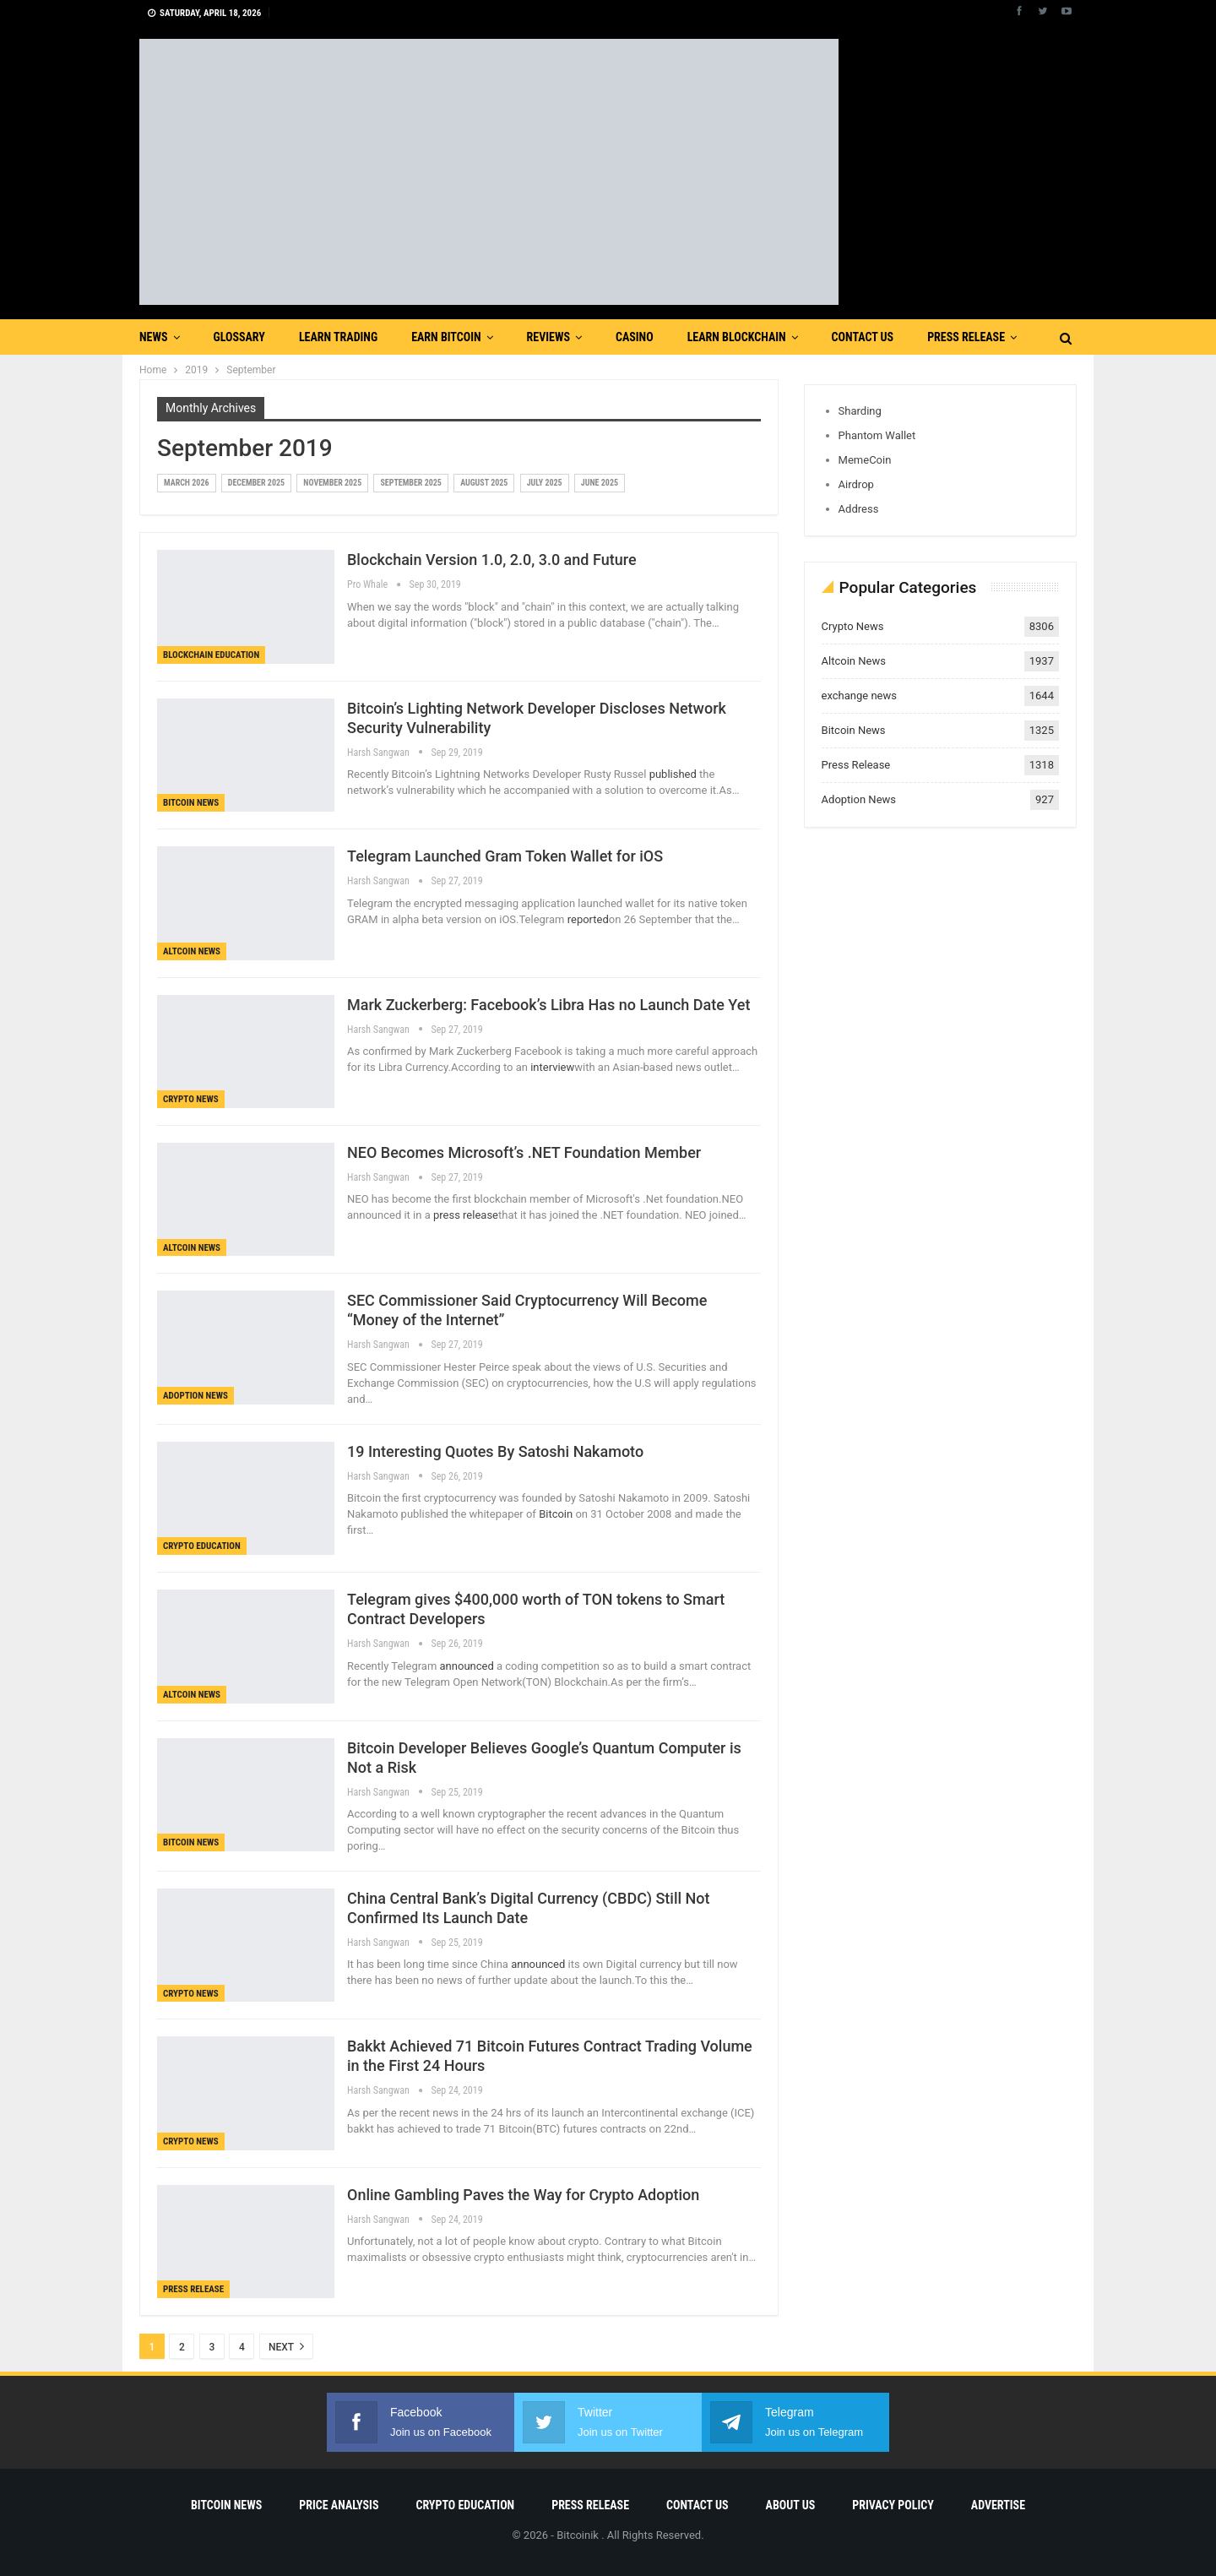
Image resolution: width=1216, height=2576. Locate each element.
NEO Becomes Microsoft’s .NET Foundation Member (524, 1152)
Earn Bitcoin (445, 337)
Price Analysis (338, 2505)
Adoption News (195, 1395)
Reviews (548, 337)
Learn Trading (338, 337)
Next (286, 2346)
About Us (791, 2505)
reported (588, 919)
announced (467, 1666)
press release (465, 1215)
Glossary (239, 337)
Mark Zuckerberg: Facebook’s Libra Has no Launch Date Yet (548, 1005)
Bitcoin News (191, 802)
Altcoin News (191, 951)
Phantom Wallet (877, 435)
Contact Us (863, 337)
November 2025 (332, 482)
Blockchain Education (211, 654)
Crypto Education (202, 1546)
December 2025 (256, 482)
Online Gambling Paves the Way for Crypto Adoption (523, 2195)
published (673, 774)
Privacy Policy (893, 2505)
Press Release (966, 337)
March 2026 (186, 482)
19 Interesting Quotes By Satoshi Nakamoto (495, 1451)
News (153, 337)
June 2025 (599, 482)
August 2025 (484, 482)
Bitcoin (557, 1514)
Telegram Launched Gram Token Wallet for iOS (505, 856)
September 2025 (410, 482)
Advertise (998, 2505)
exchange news (859, 695)
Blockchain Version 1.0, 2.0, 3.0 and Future (492, 559)
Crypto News (191, 1099)
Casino (635, 337)
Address (859, 509)
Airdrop (856, 484)
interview (552, 1067)
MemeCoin (865, 460)
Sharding (860, 411)
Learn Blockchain (736, 337)
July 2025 (544, 482)
